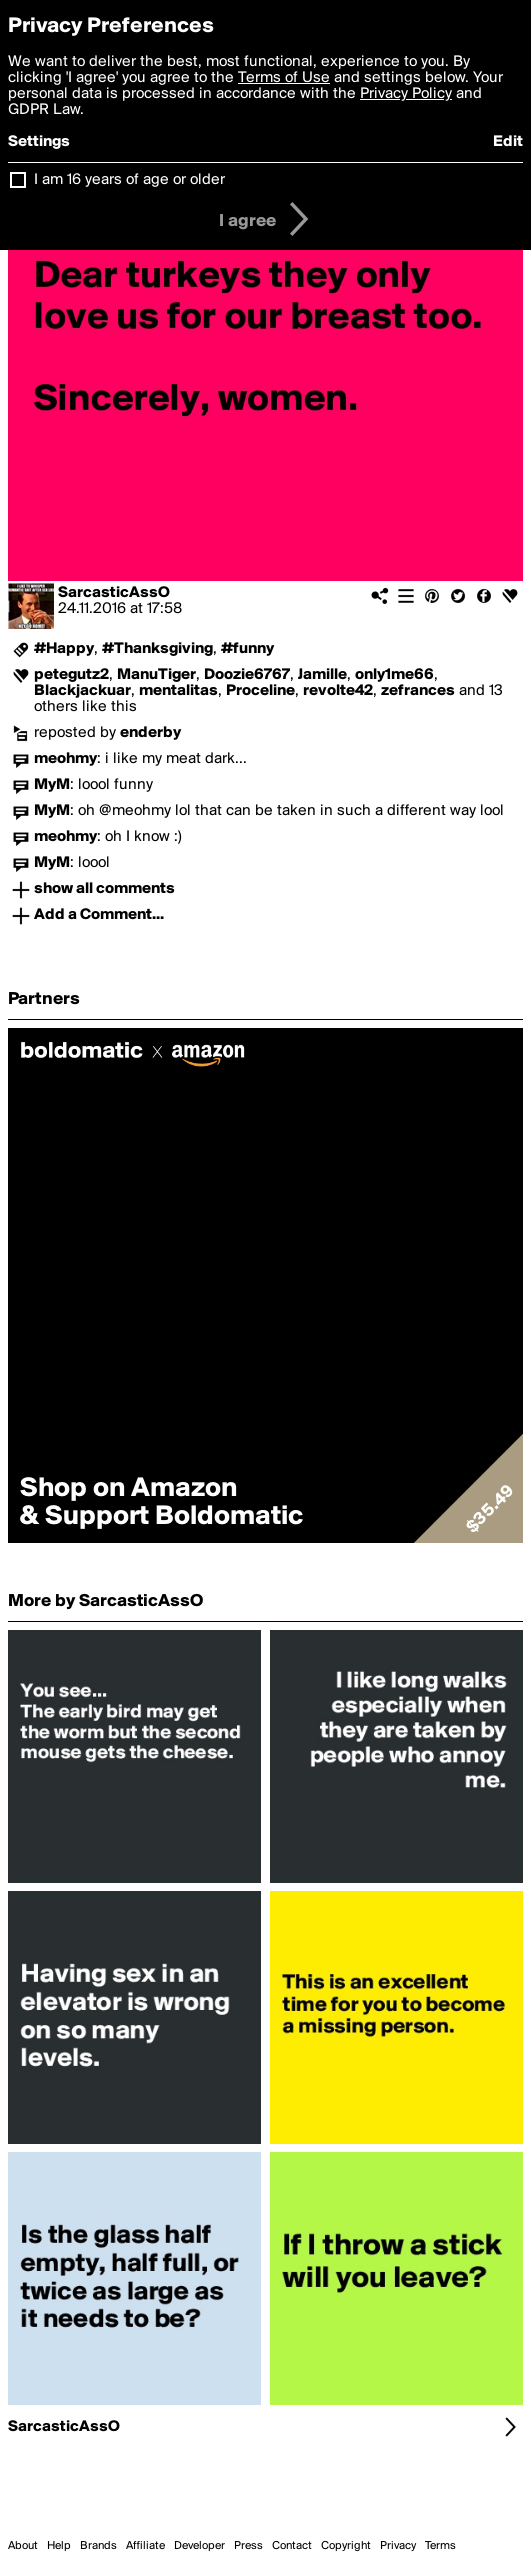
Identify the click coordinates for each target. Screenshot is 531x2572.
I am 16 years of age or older (129, 180)
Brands (98, 2546)
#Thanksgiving (157, 649)
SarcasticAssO (114, 593)
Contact (292, 2546)
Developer (199, 2546)
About (23, 2546)
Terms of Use (284, 78)
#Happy (64, 649)
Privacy (398, 2546)
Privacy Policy (406, 94)
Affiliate (145, 2546)
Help (59, 2546)
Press (248, 2546)
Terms (440, 2546)
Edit (508, 142)
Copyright (346, 2546)
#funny (247, 649)
